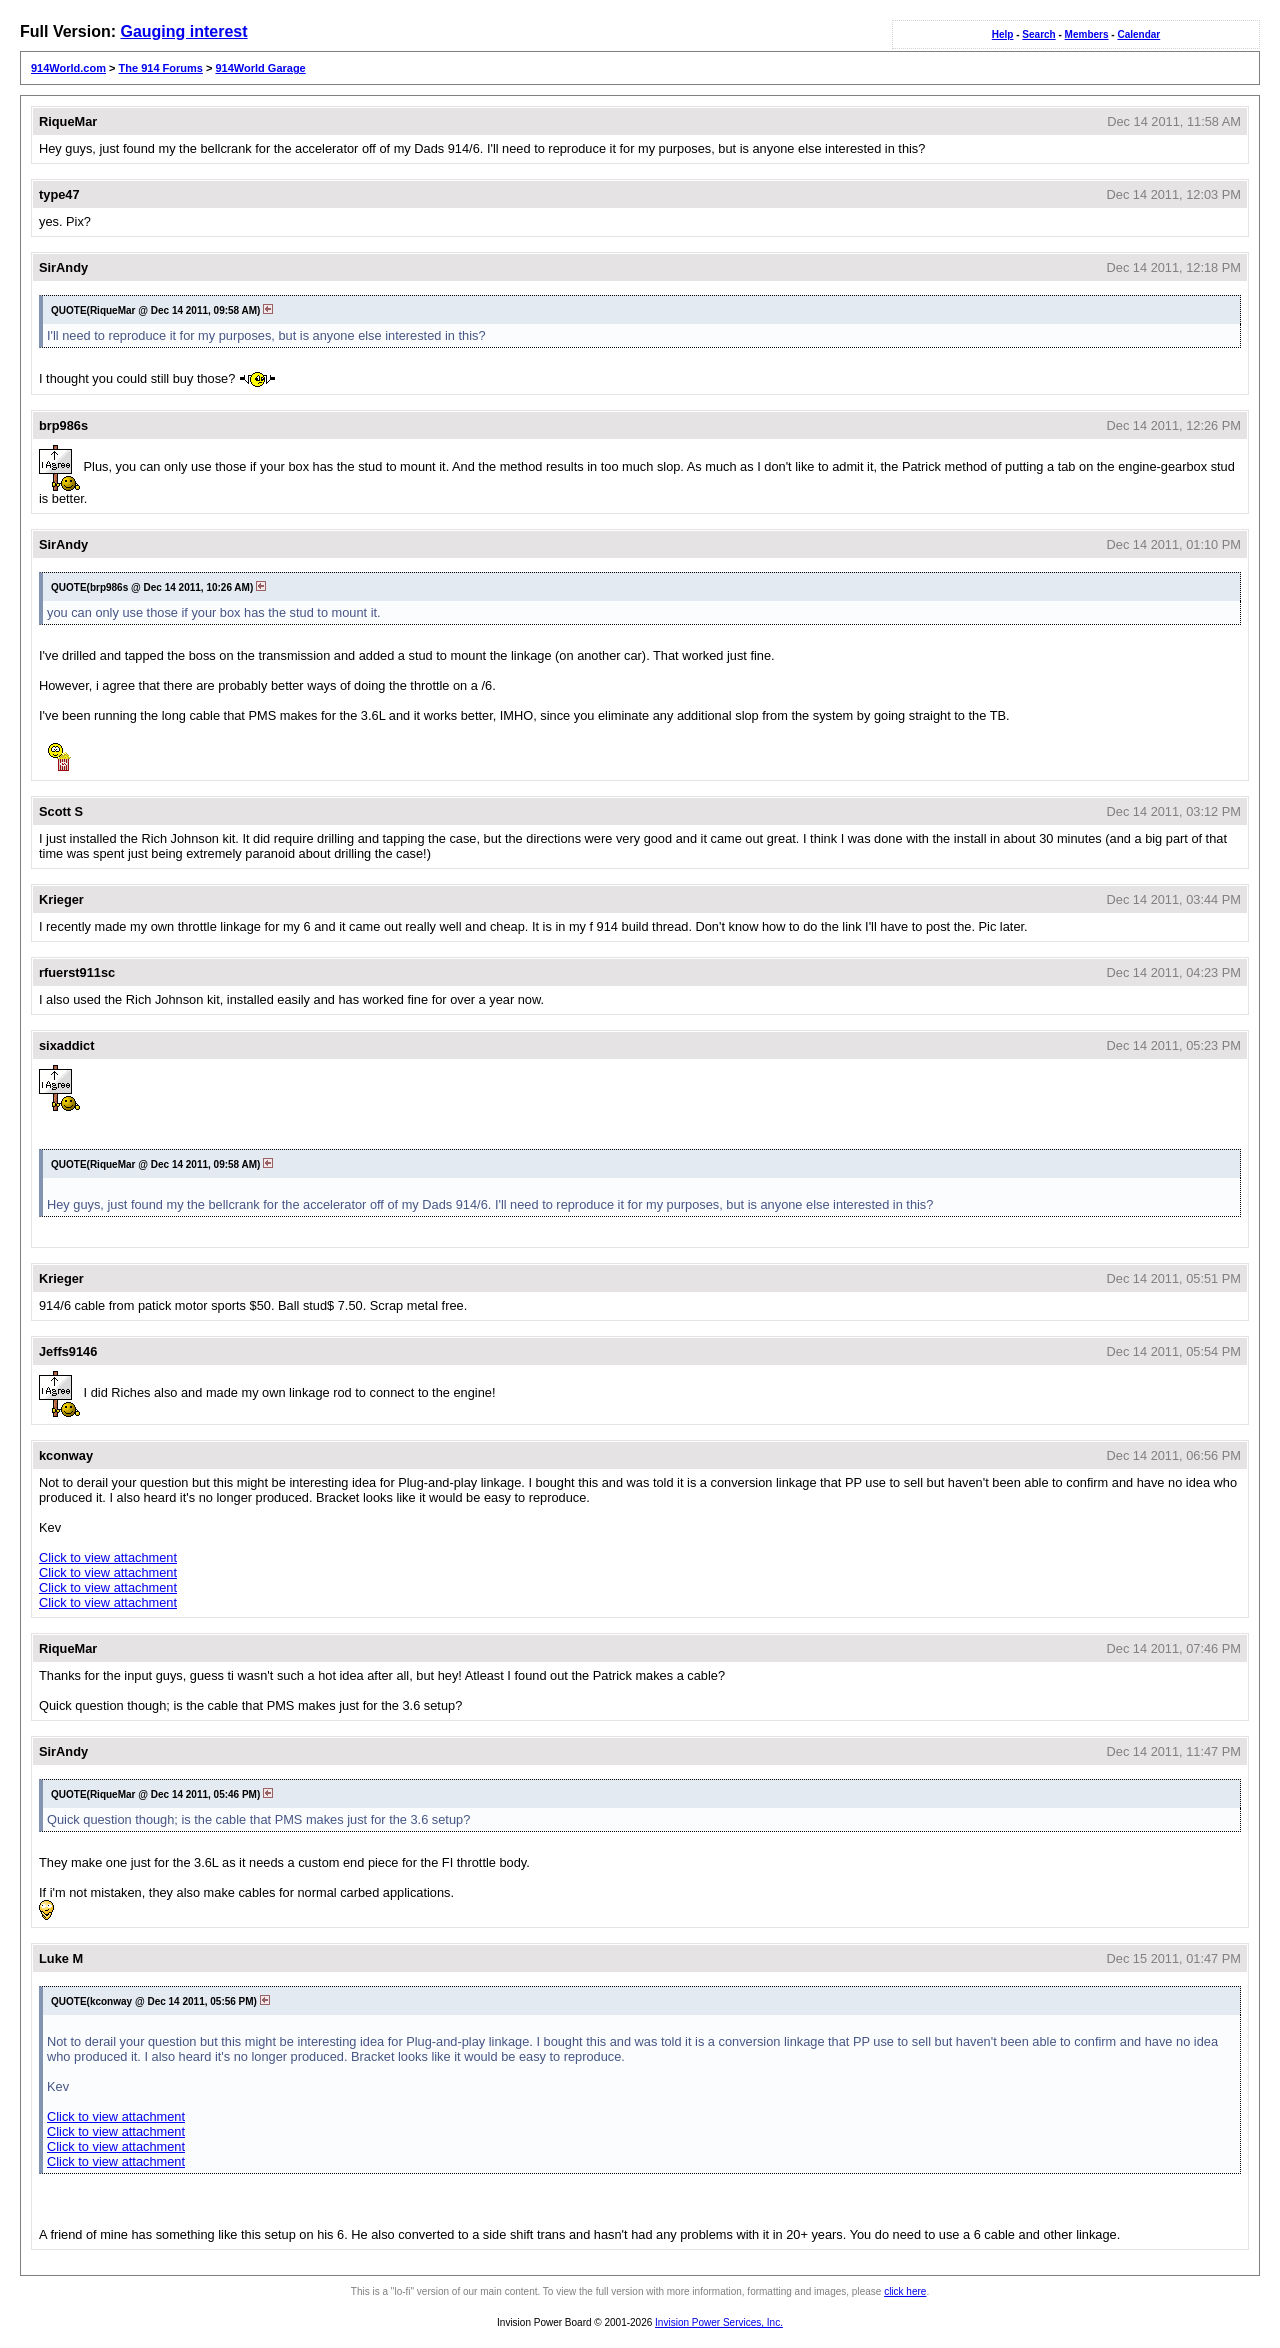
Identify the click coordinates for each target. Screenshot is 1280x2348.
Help (1003, 34)
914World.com (68, 68)
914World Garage (260, 68)
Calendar (1138, 34)
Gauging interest (183, 31)
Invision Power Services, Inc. (719, 2322)
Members (1087, 34)
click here (905, 2291)
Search (1038, 34)
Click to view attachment (108, 1557)
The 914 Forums (161, 68)
